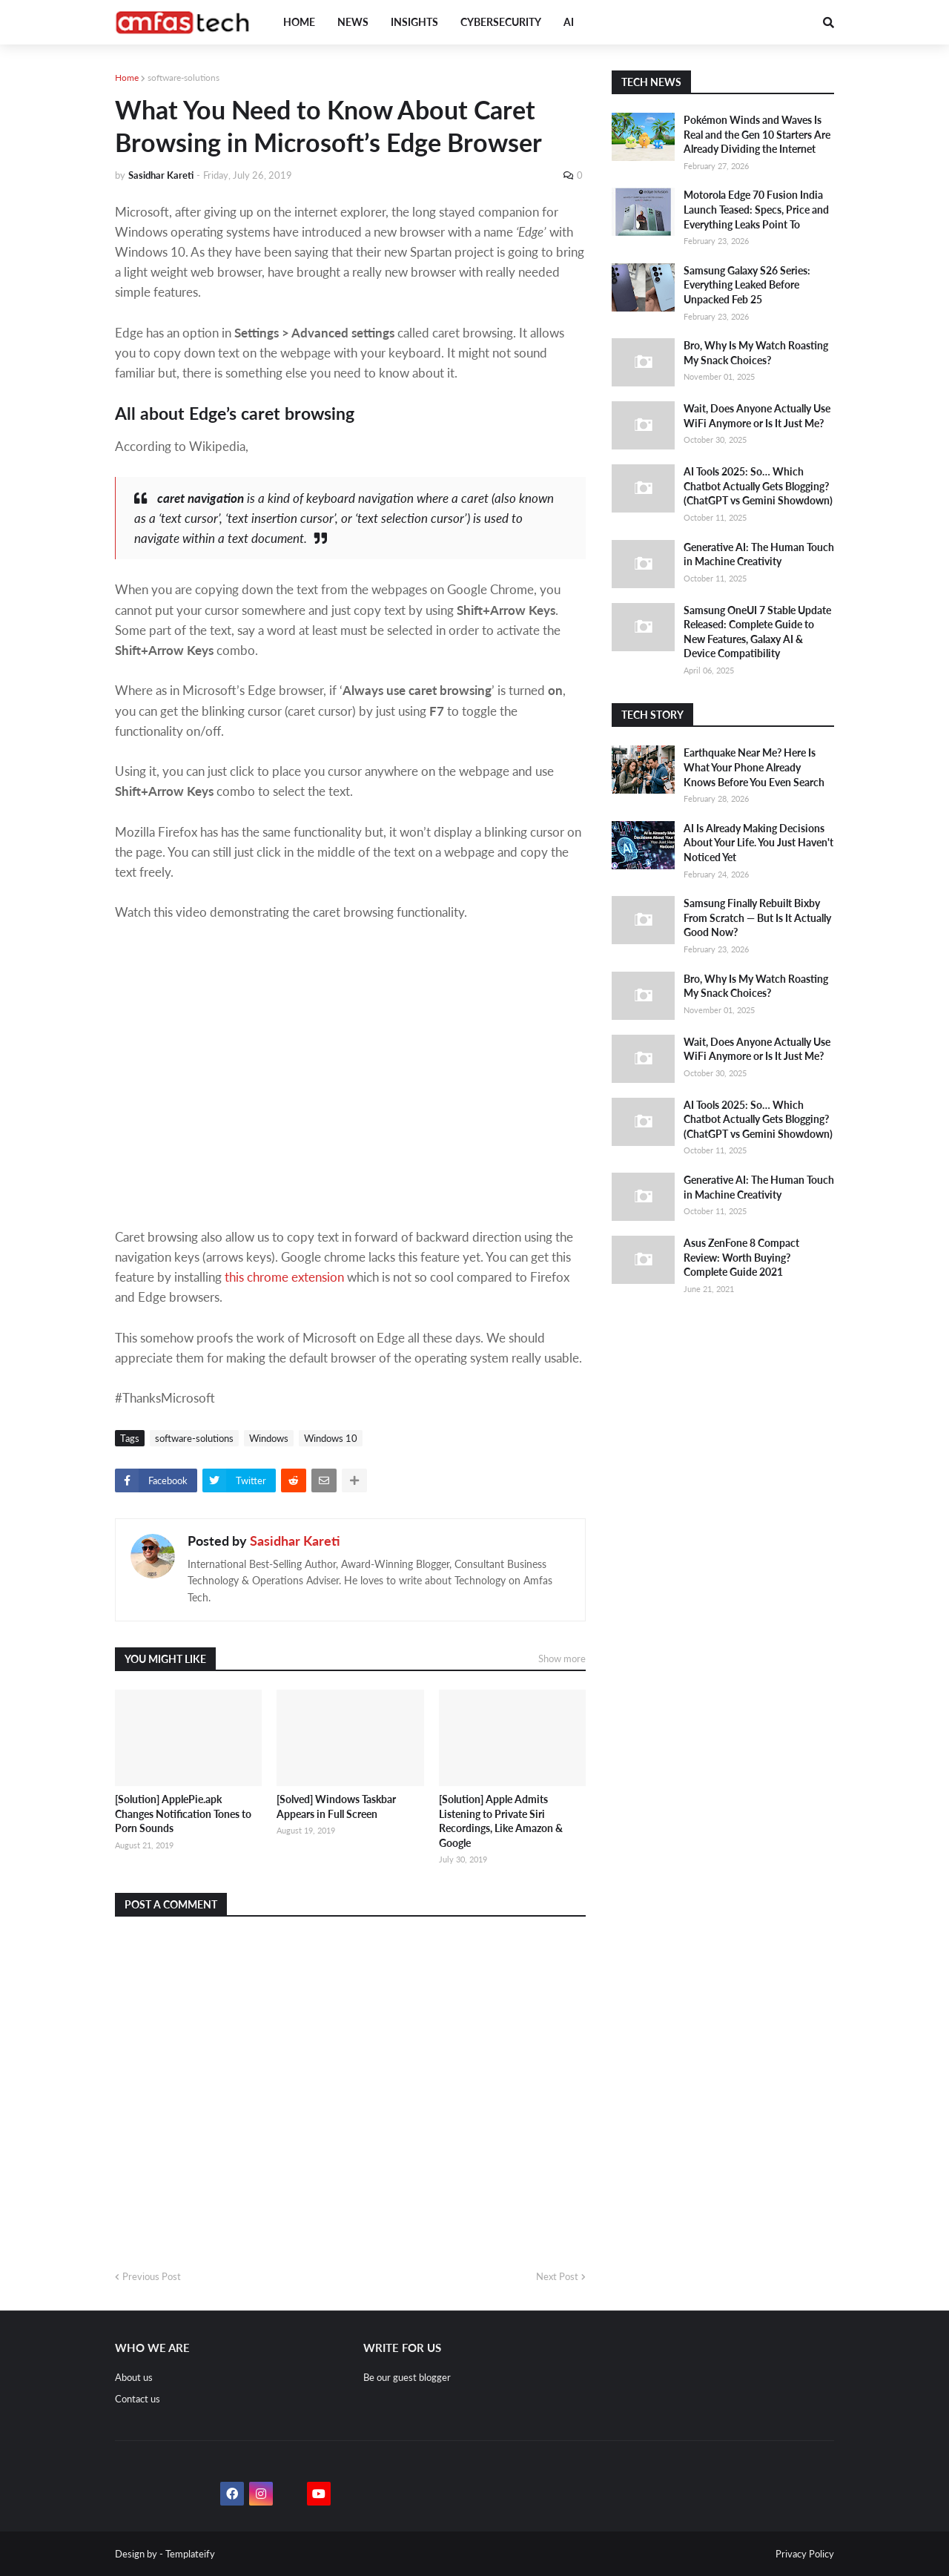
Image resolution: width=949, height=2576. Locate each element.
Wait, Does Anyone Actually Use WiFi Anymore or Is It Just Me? (757, 415)
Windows (268, 1438)
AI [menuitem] (568, 22)
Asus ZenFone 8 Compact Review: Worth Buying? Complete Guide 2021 (741, 1257)
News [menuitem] (352, 22)
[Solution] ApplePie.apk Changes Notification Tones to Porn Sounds (183, 1813)
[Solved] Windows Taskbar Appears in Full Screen (336, 1806)
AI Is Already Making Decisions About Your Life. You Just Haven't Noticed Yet (758, 842)
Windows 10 (330, 1438)
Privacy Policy (805, 2554)
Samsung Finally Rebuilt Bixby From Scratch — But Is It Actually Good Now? (757, 917)
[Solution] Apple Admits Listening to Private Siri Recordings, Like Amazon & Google (501, 1821)
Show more (562, 1658)
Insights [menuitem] (414, 22)
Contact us (137, 2399)
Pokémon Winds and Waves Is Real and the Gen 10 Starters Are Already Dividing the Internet (757, 134)
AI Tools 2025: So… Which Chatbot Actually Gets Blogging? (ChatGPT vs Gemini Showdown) (758, 486)
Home (127, 77)
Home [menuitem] (299, 22)
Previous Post (151, 2276)
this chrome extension (284, 1277)
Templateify (190, 2554)
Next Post (557, 2276)
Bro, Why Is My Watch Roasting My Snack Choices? (756, 352)
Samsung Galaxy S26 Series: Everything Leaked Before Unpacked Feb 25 (747, 285)
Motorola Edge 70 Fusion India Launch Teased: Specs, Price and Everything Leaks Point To (756, 209)
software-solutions (183, 77)
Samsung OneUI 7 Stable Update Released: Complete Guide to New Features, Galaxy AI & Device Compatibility (757, 632)
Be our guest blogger (407, 2377)
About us (134, 2377)
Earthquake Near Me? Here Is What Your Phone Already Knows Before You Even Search (754, 767)
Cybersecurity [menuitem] (500, 22)
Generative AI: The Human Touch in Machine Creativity (759, 554)
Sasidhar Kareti (295, 1540)
